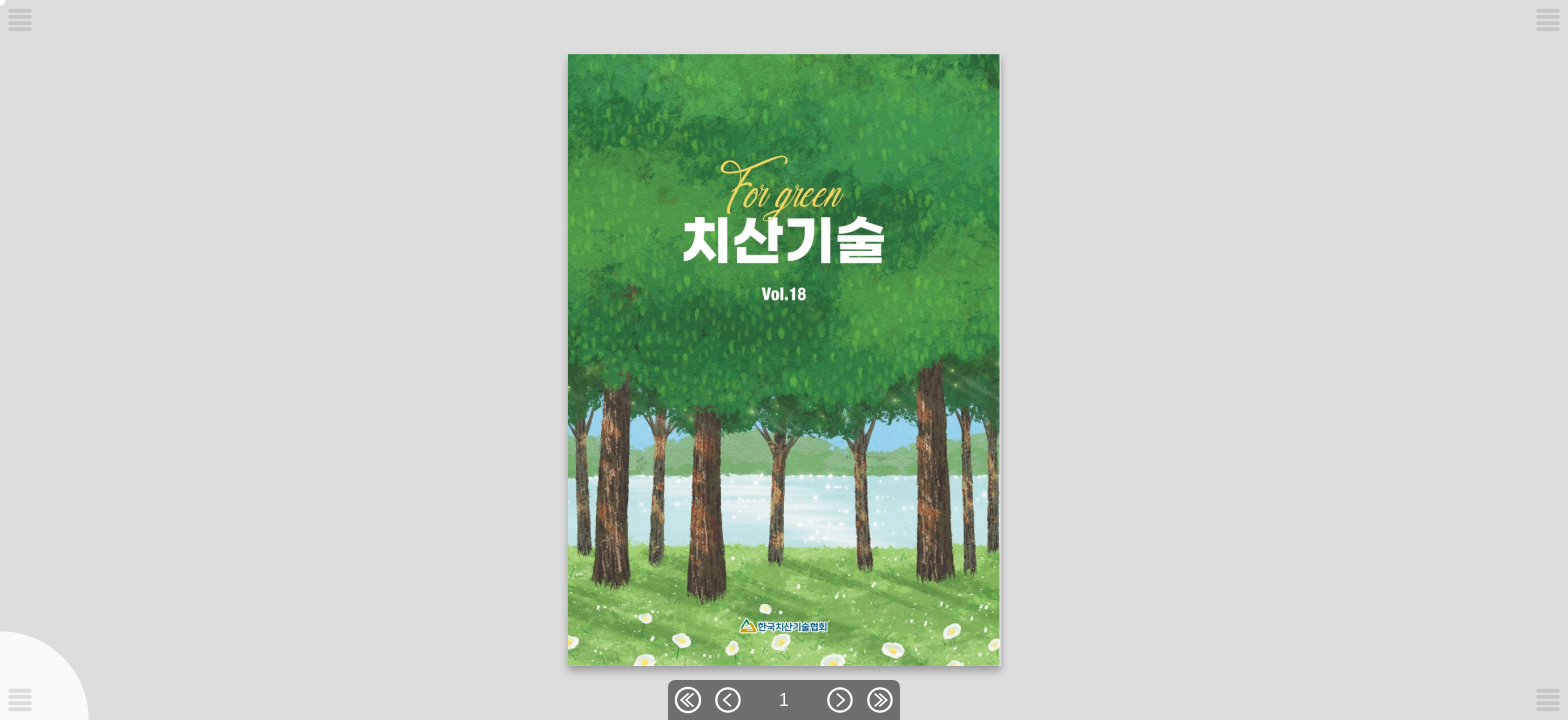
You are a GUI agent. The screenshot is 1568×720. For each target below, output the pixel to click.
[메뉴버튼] (20, 700)
